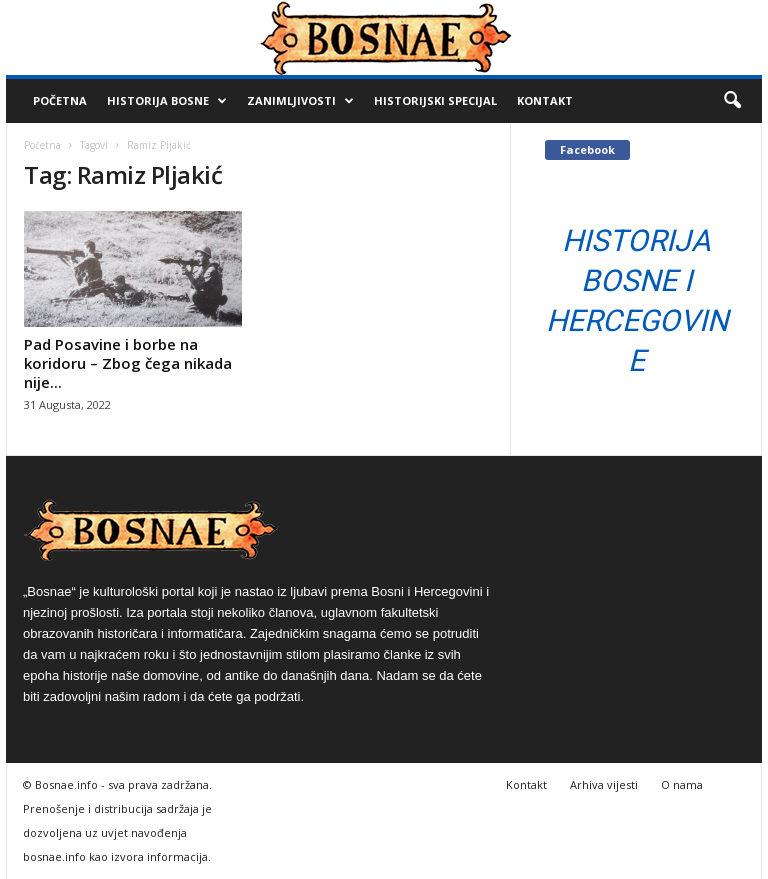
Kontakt (545, 100)
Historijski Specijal (435, 100)
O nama (682, 784)
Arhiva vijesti (604, 784)
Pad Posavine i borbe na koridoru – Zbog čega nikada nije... (128, 363)
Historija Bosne (167, 101)
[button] (732, 101)
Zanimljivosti (300, 101)
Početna (60, 100)
